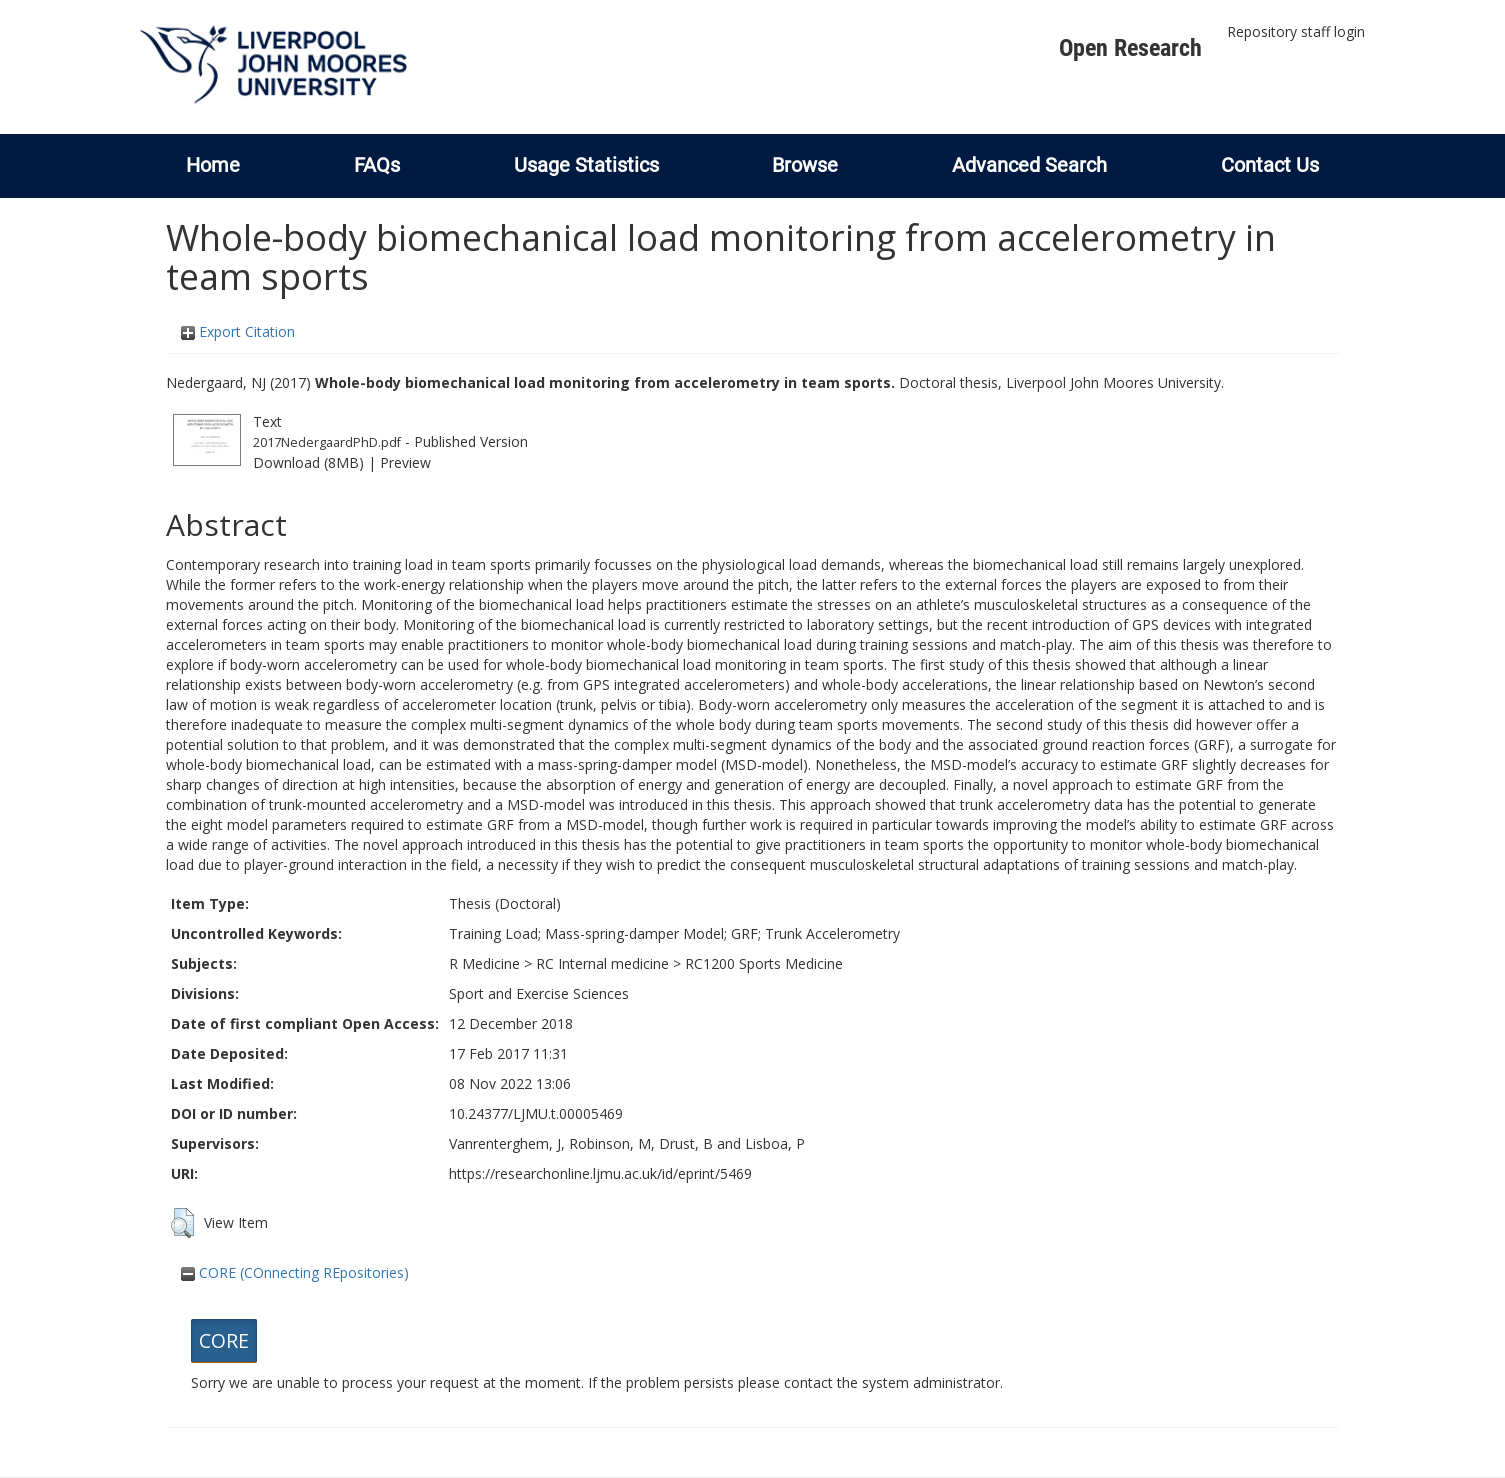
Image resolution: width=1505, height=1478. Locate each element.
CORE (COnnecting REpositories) (295, 1272)
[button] (182, 1223)
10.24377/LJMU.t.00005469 (536, 1113)
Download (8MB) (308, 462)
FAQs (377, 165)
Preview (405, 462)
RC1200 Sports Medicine (764, 963)
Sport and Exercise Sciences (539, 993)
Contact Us (1270, 165)
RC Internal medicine (602, 963)
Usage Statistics (586, 165)
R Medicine (484, 963)
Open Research (1130, 48)
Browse (805, 165)
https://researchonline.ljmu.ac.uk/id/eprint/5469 (600, 1173)
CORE (224, 1340)
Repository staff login (1296, 31)
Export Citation (238, 331)
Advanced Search (1029, 165)
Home (213, 165)
